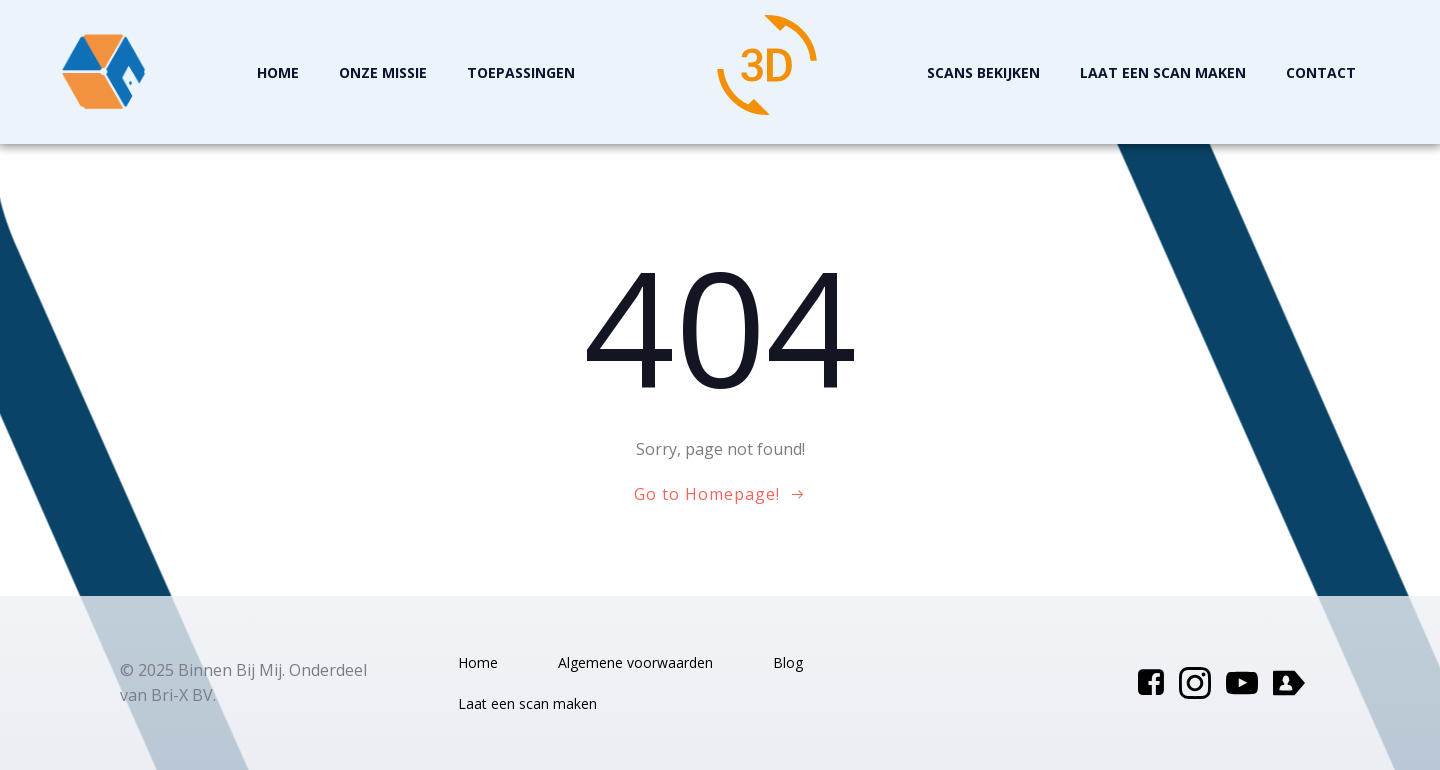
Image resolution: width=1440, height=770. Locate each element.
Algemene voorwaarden (635, 662)
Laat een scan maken (1163, 72)
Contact (1321, 72)
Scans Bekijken (983, 72)
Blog (788, 662)
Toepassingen (521, 72)
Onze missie (383, 72)
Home (278, 72)
